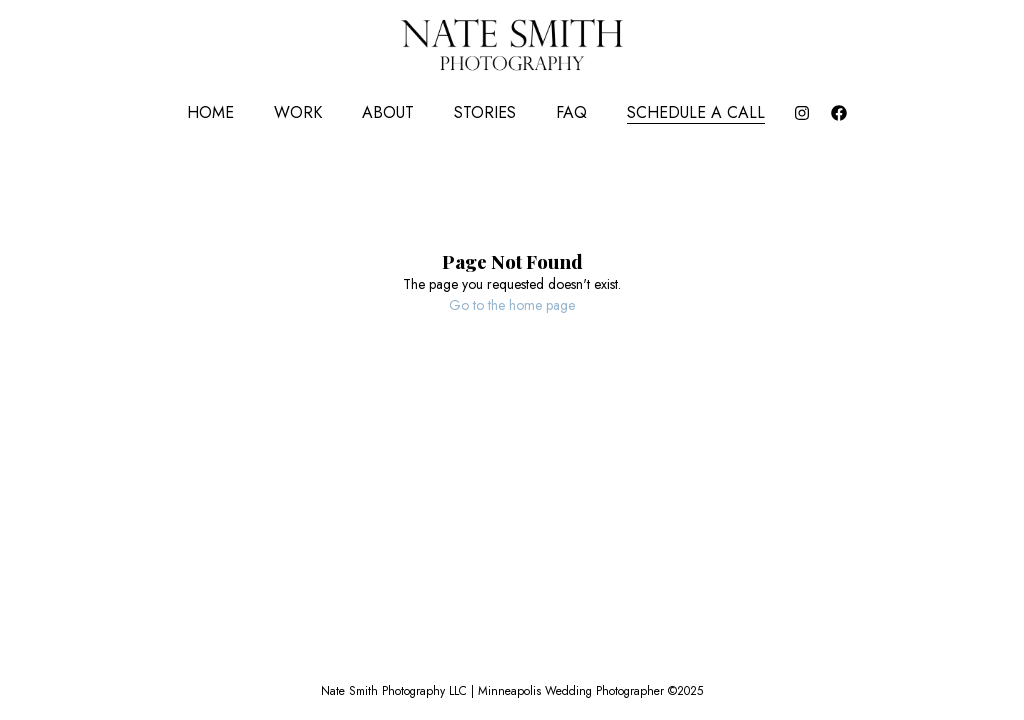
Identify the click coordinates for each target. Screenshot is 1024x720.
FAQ (571, 112)
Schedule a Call (696, 112)
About (388, 112)
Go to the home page (512, 305)
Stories (485, 112)
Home (210, 112)
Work (298, 112)
